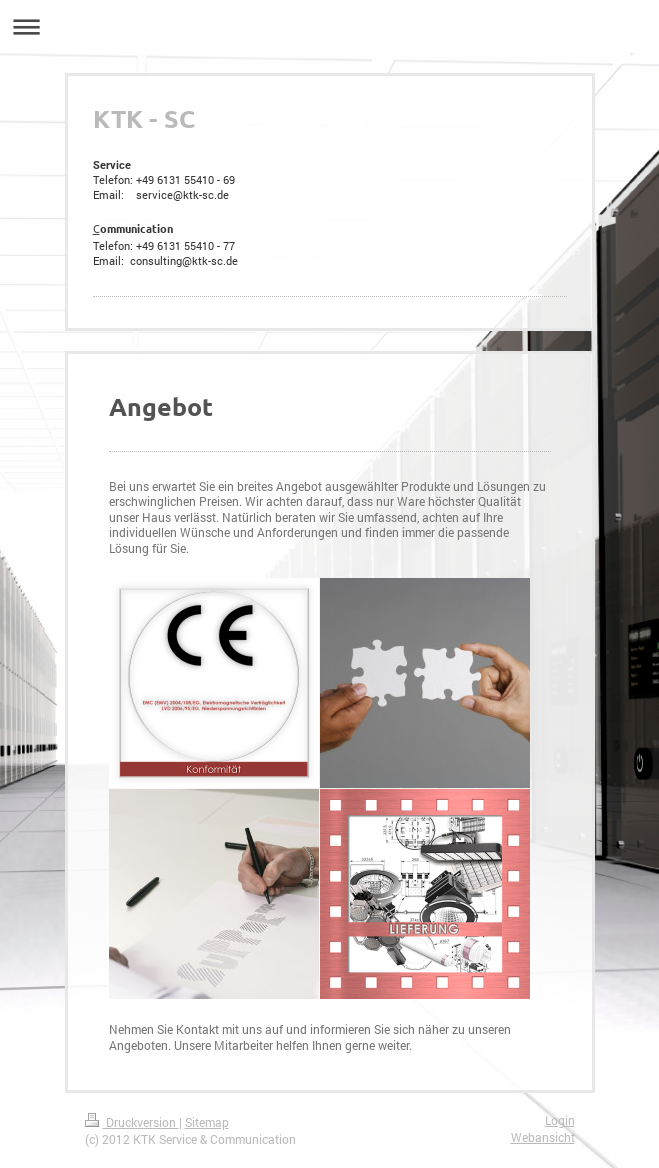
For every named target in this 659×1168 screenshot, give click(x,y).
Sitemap (207, 1122)
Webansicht (543, 1137)
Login (560, 1120)
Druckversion (132, 1122)
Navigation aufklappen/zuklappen (329, 26)
